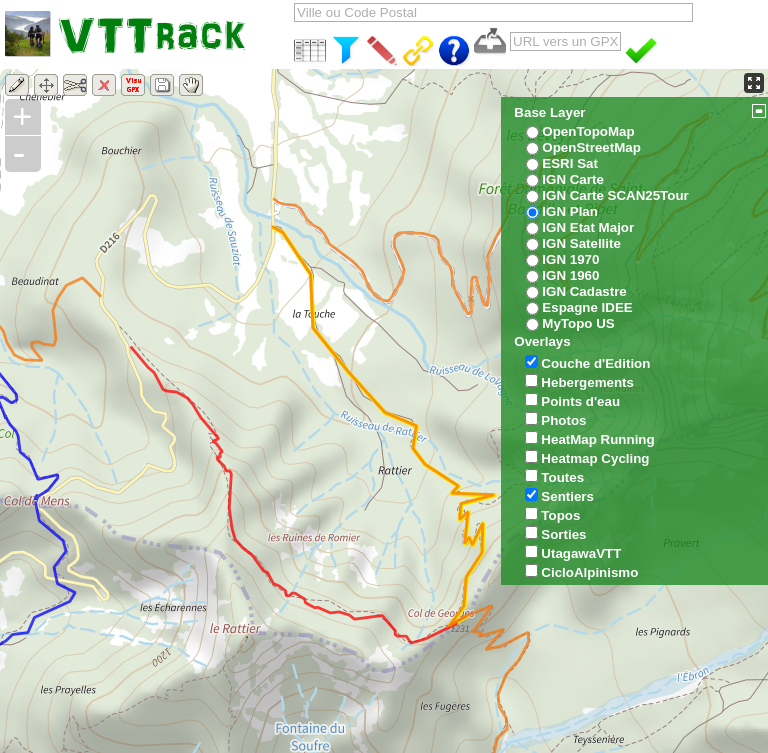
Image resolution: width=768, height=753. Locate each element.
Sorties (563, 534)
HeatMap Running (597, 439)
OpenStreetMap (591, 147)
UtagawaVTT (581, 553)
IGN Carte (572, 179)
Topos (560, 515)
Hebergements (587, 382)
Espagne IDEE (587, 307)
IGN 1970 (570, 259)
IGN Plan (570, 211)
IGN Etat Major (588, 227)
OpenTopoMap (588, 131)
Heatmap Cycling (595, 458)
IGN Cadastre (584, 291)
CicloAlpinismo (589, 572)
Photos (563, 420)
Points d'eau (580, 401)
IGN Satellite (581, 243)
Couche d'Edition (595, 363)
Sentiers (567, 496)
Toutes (562, 477)
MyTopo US (578, 323)
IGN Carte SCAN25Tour (615, 195)
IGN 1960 (570, 275)
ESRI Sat (570, 163)
